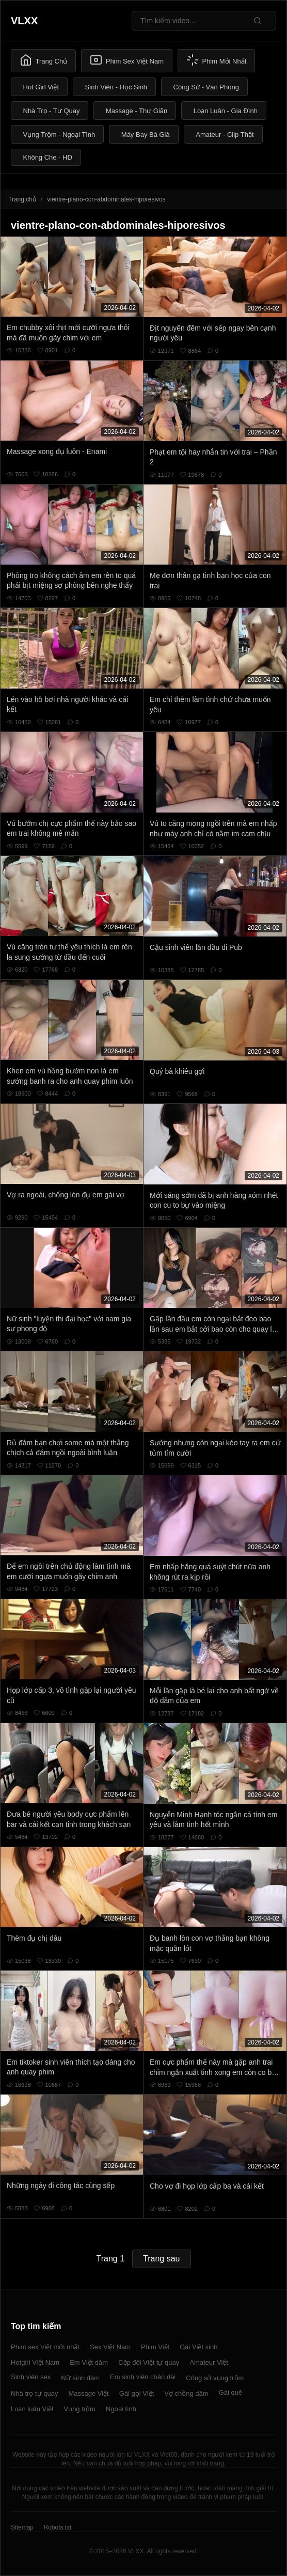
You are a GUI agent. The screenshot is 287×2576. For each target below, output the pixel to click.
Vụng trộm (79, 2409)
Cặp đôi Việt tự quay (148, 2362)
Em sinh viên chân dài (143, 2377)
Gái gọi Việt (136, 2393)
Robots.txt (57, 2527)
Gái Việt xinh (198, 2347)
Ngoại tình (121, 2409)
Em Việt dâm (89, 2362)
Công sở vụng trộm (215, 2378)
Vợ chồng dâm (186, 2393)
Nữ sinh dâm (80, 2378)
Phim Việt (155, 2347)
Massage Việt (88, 2393)
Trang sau (161, 2258)
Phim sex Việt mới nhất (45, 2347)
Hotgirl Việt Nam (35, 2362)
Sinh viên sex (31, 2377)
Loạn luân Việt (32, 2409)
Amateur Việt (208, 2362)
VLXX (24, 20)
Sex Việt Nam (110, 2347)
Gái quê (231, 2392)
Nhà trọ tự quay (34, 2393)
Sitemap (22, 2527)
